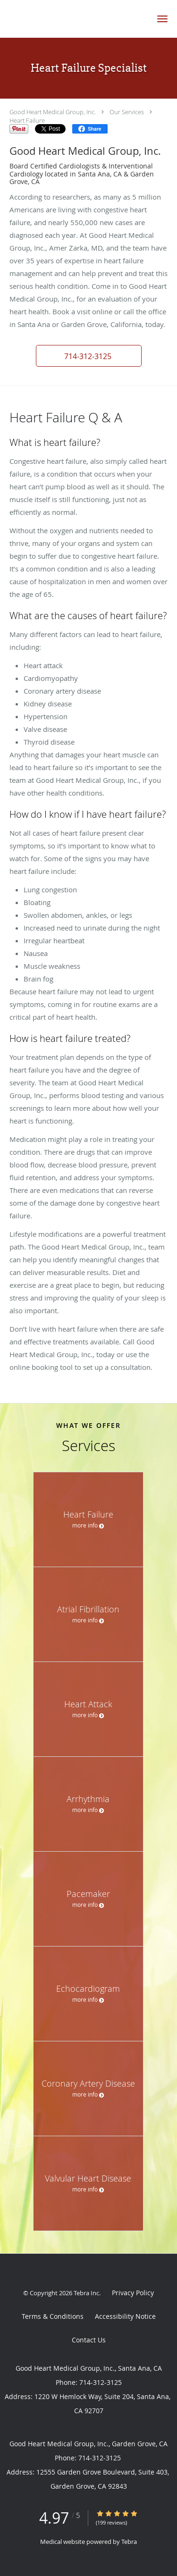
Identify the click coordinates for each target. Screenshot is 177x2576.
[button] (162, 19)
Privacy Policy (133, 2292)
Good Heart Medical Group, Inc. (52, 112)
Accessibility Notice (125, 2316)
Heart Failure (27, 120)
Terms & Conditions (53, 2316)
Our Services (127, 112)
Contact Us (89, 2339)
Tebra (129, 2541)
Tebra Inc (86, 2293)
